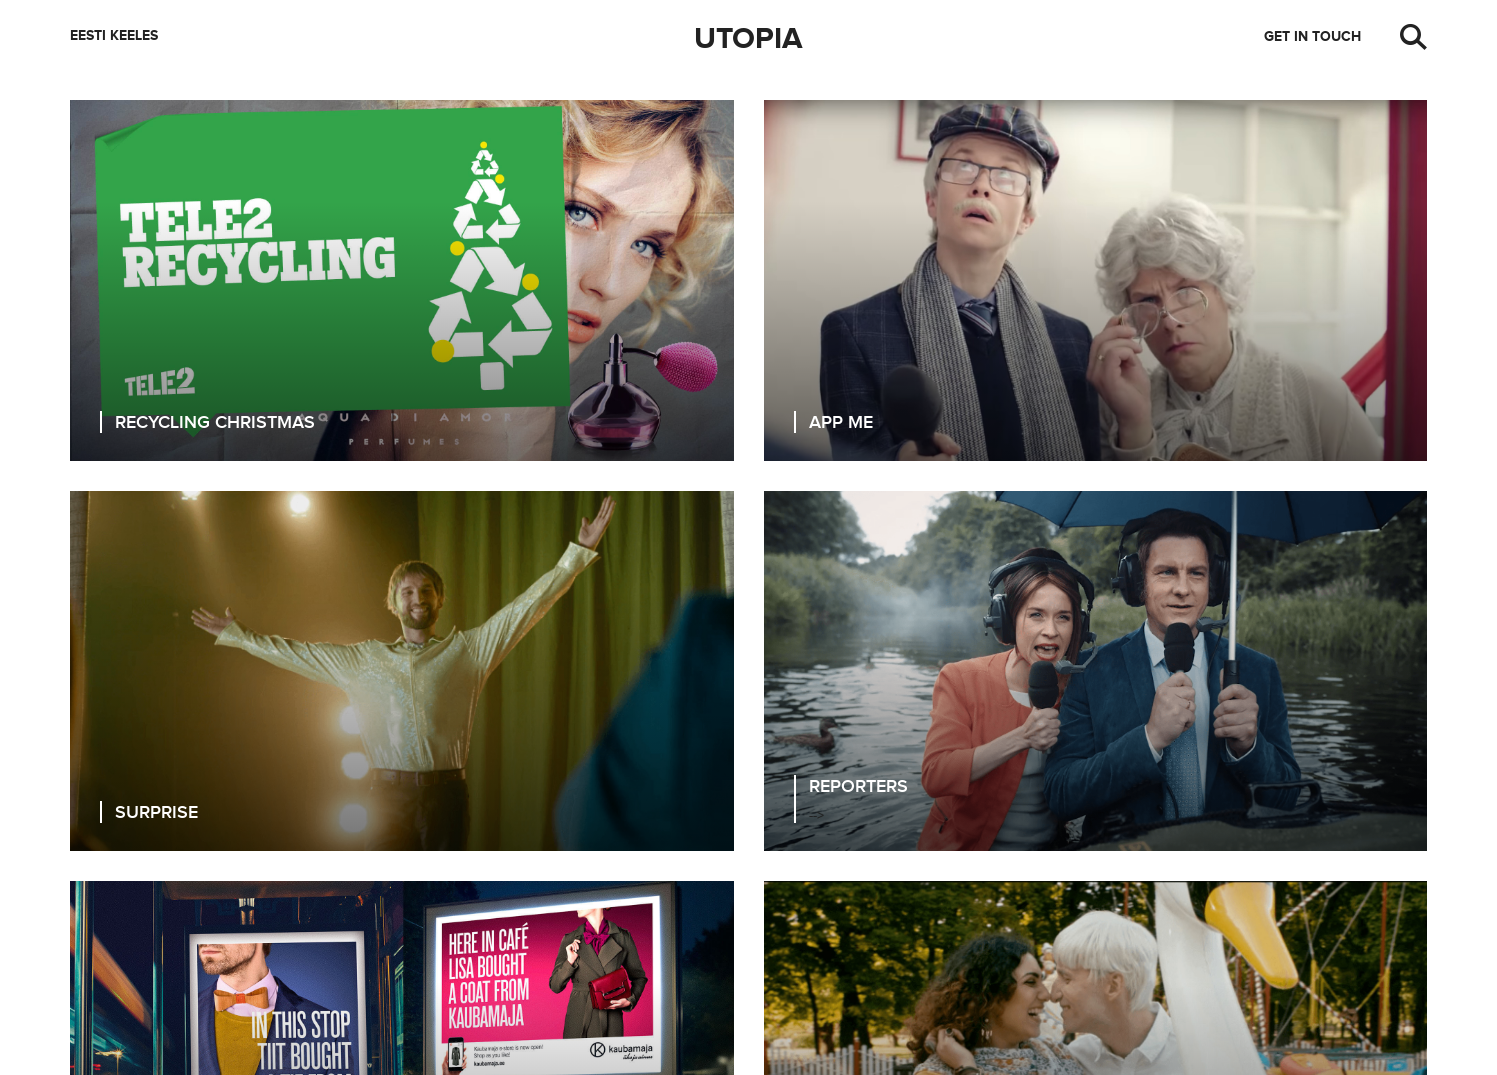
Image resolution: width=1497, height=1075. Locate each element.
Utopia (748, 39)
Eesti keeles (114, 35)
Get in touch (1312, 36)
